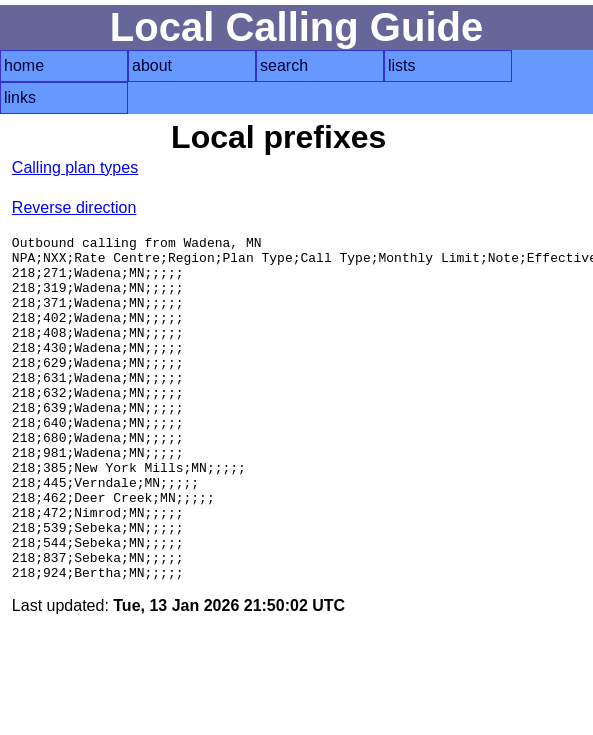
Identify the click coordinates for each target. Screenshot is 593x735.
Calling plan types (75, 167)
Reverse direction (74, 207)
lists (402, 65)
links (20, 97)
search (284, 65)
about (152, 65)
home (24, 65)
